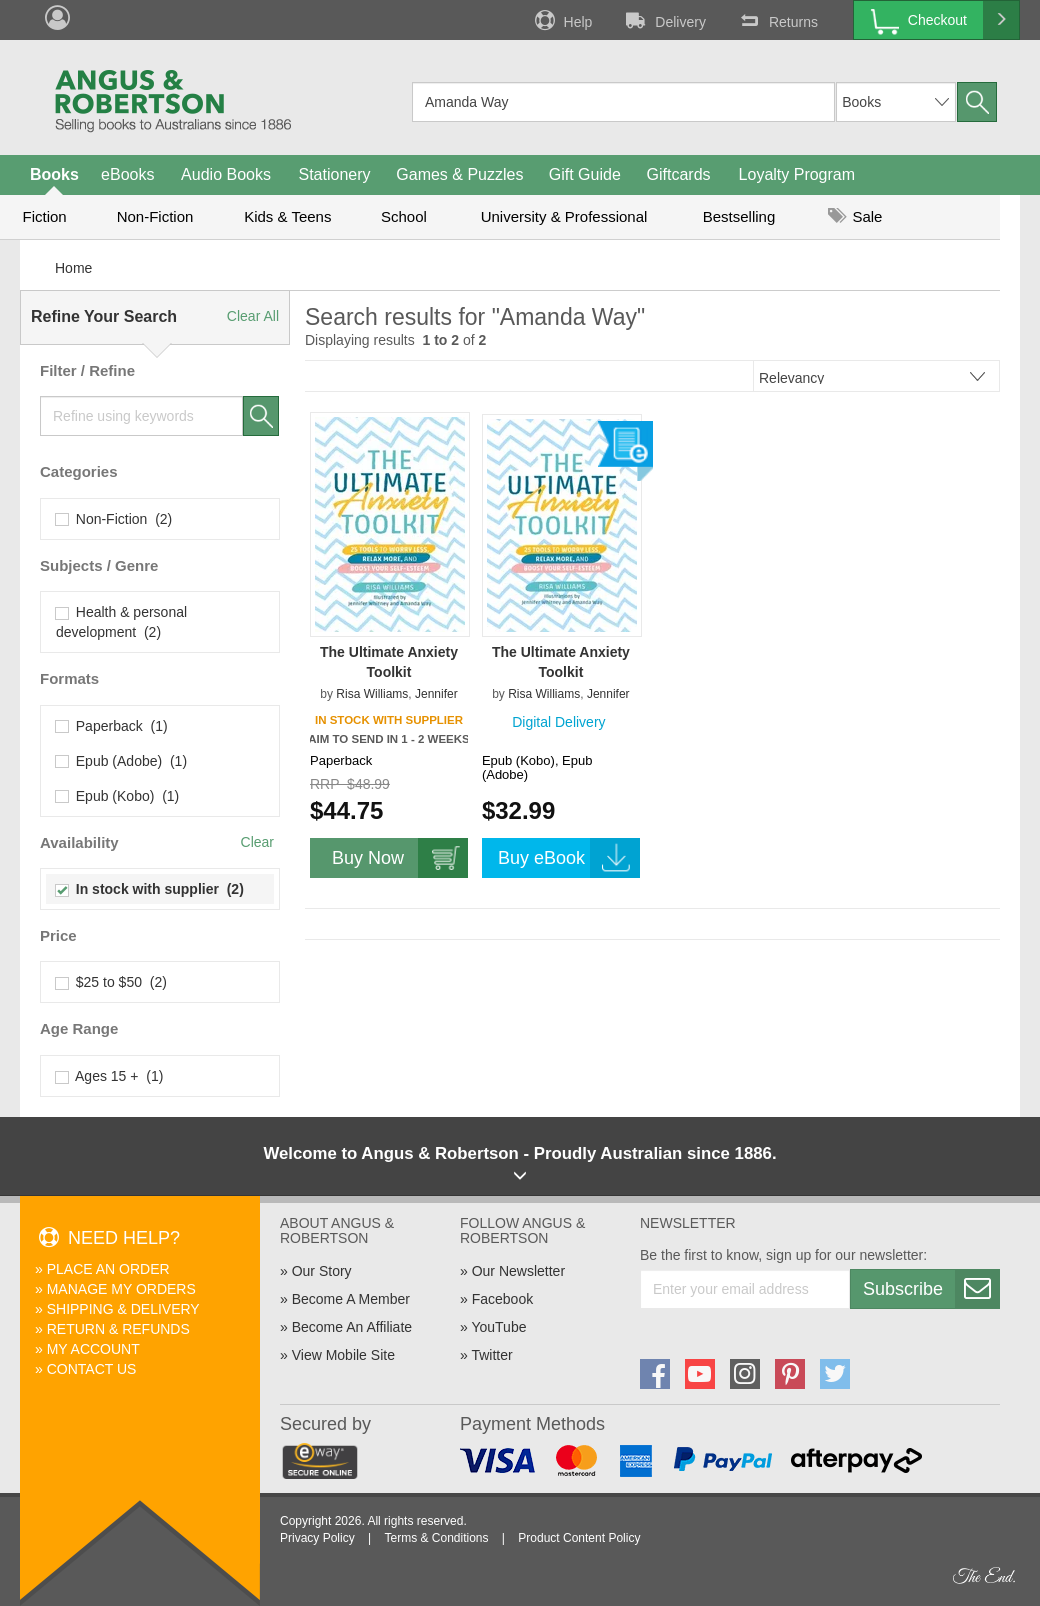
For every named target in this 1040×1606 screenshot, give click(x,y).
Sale (855, 216)
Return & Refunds (118, 1329)
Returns (777, 20)
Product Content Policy (579, 1538)
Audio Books (226, 174)
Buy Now (400, 858)
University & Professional (564, 216)
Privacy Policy (317, 1538)
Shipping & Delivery (123, 1309)
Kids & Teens (287, 216)
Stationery (334, 174)
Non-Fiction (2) (114, 519)
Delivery (664, 20)
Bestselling (739, 216)
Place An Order (108, 1269)
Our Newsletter (518, 1271)
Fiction (44, 216)
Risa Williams (372, 694)
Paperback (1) (112, 726)
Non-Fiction (155, 216)
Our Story (322, 1271)
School (404, 216)
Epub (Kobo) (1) (117, 796)
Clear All (253, 316)
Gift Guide (585, 174)
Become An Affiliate (352, 1327)
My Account (93, 1349)
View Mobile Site (343, 1355)
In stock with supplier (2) (150, 889)
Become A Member (351, 1299)
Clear (257, 842)
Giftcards (679, 174)
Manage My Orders (121, 1289)
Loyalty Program (797, 174)
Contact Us (92, 1369)
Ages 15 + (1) (109, 1076)
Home (73, 268)
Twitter (491, 1355)
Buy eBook (569, 858)
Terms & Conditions (436, 1538)
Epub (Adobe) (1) (121, 761)
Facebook (502, 1299)
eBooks (127, 174)
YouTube (498, 1327)
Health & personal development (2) (121, 622)
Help (562, 20)
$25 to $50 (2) (111, 982)
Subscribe (931, 1289)
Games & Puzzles (459, 174)
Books (54, 174)
